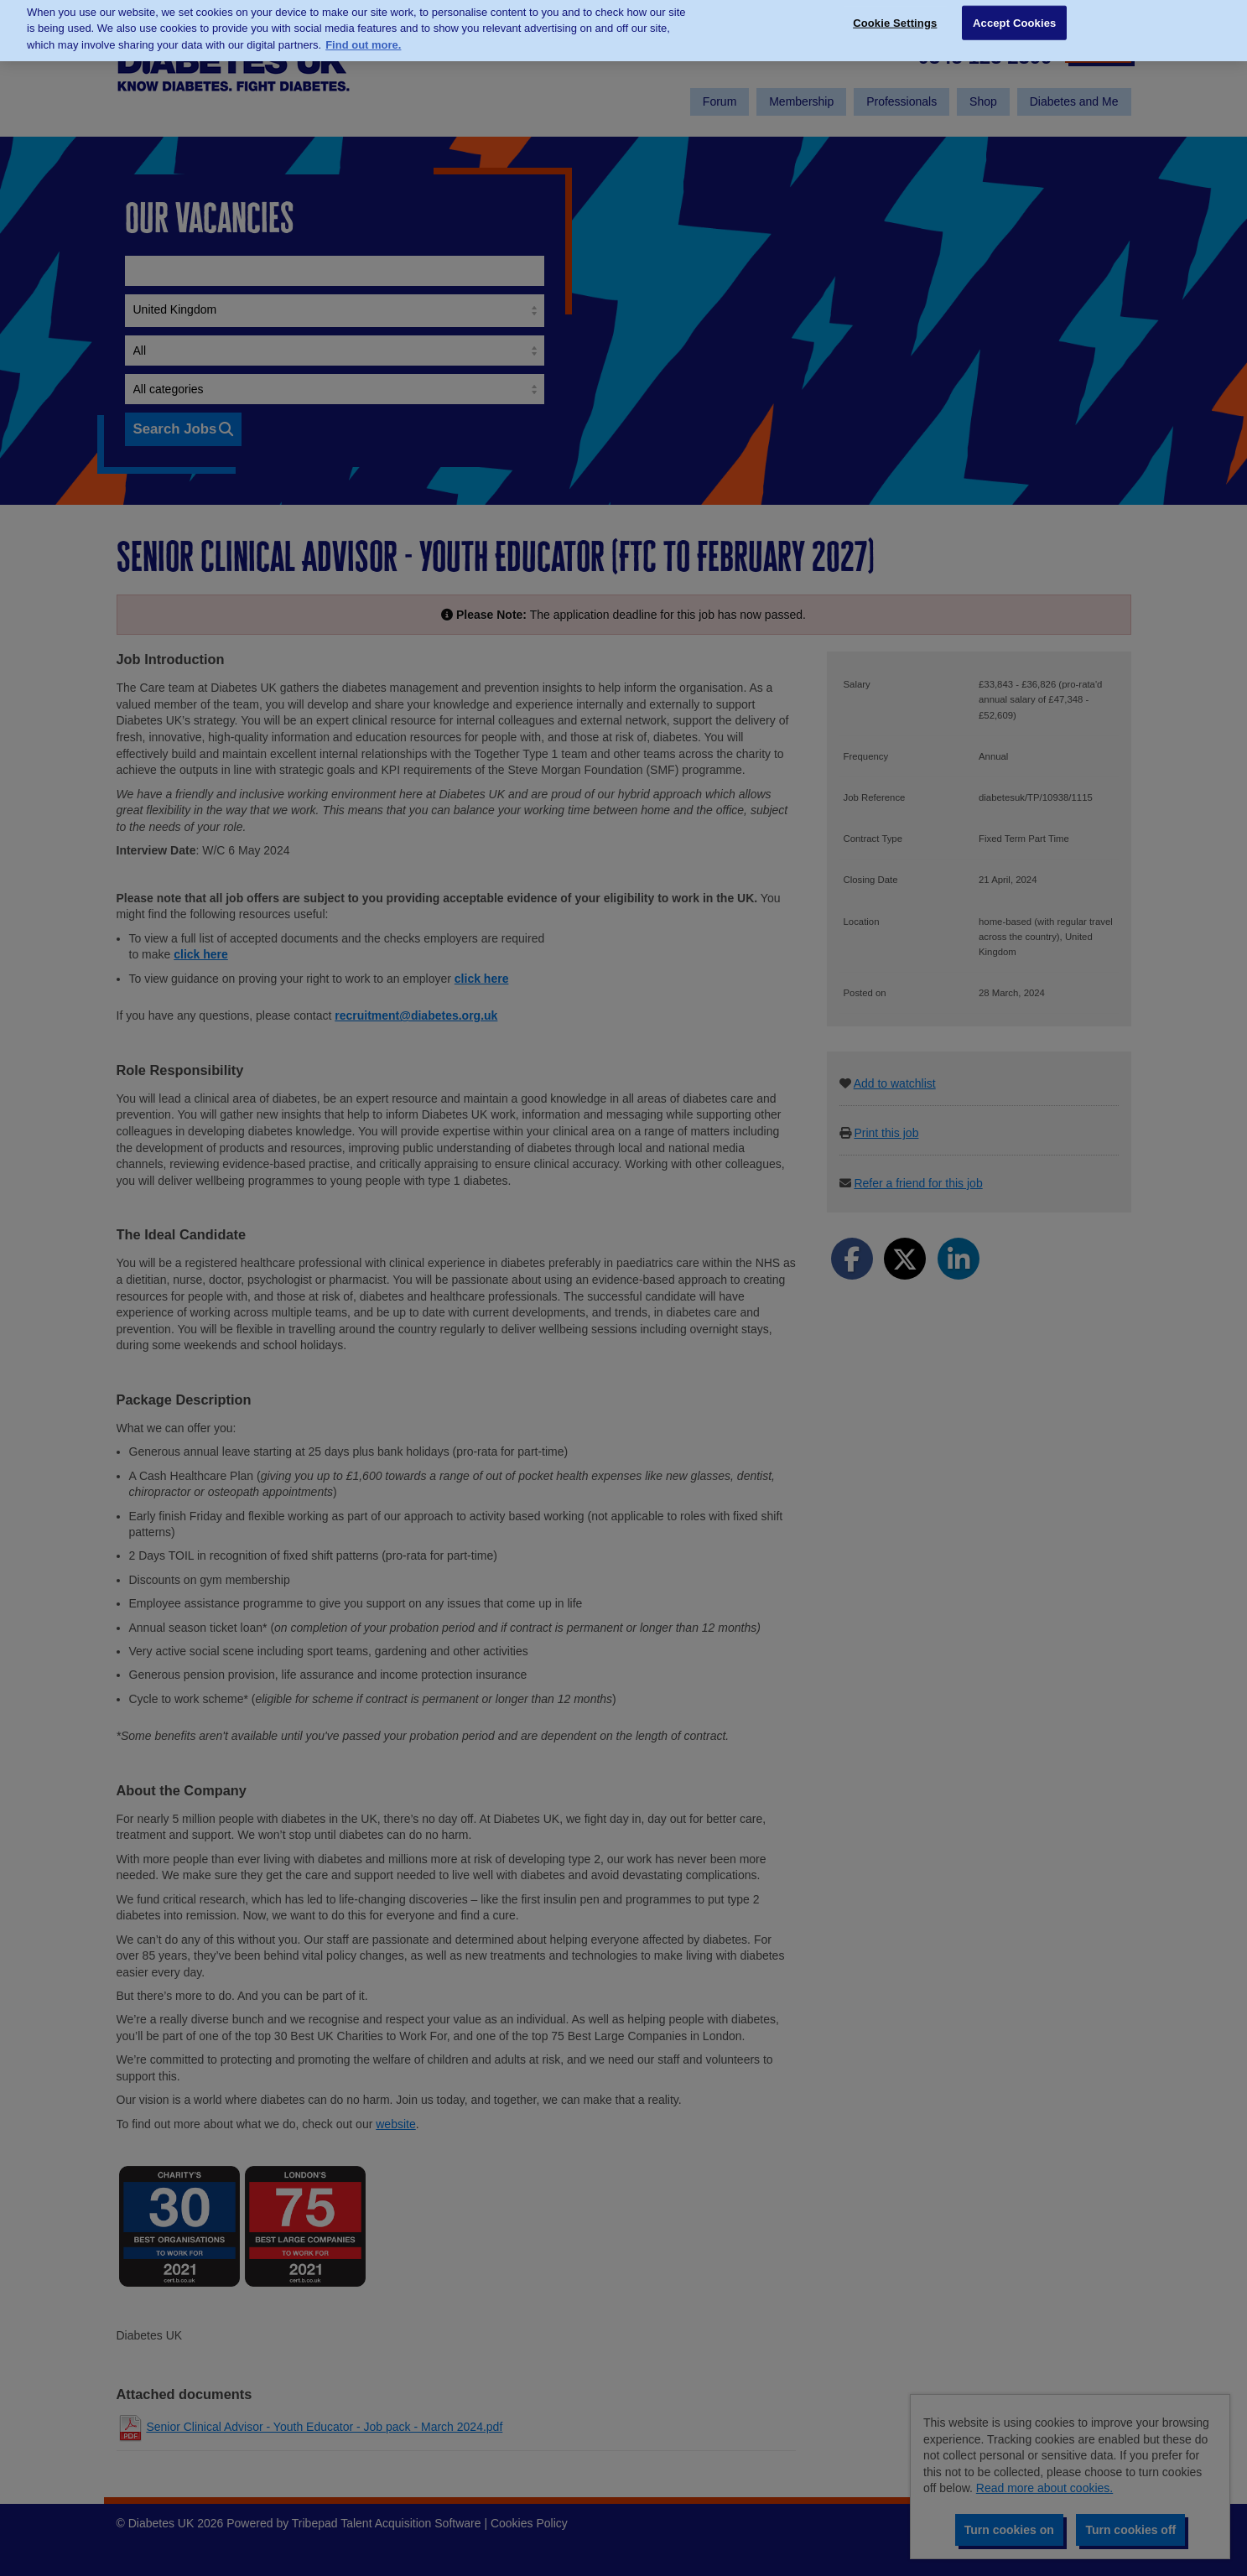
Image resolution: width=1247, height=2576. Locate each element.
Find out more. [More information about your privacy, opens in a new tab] (363, 31)
